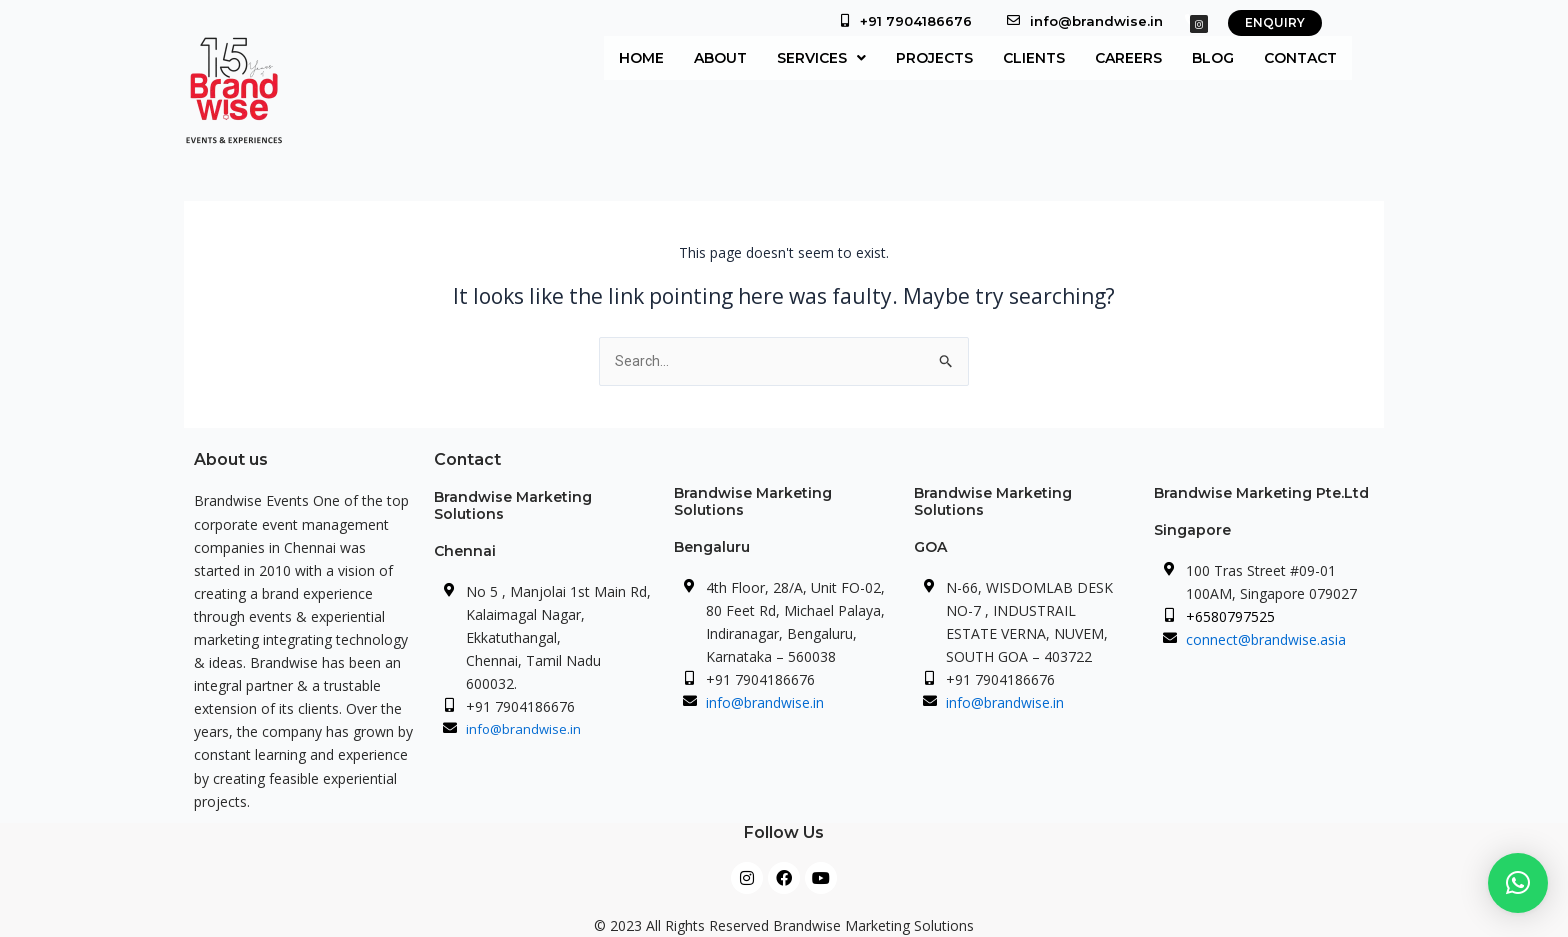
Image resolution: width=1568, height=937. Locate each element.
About (720, 58)
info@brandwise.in (1096, 21)
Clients (1034, 58)
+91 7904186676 (916, 21)
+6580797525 (1230, 616)
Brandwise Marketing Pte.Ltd (1261, 493)
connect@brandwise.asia (1266, 639)
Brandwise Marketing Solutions (513, 505)
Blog (1213, 58)
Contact (1300, 58)
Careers (1128, 58)
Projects (934, 58)
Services (821, 58)
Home (641, 58)
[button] (821, 58)
